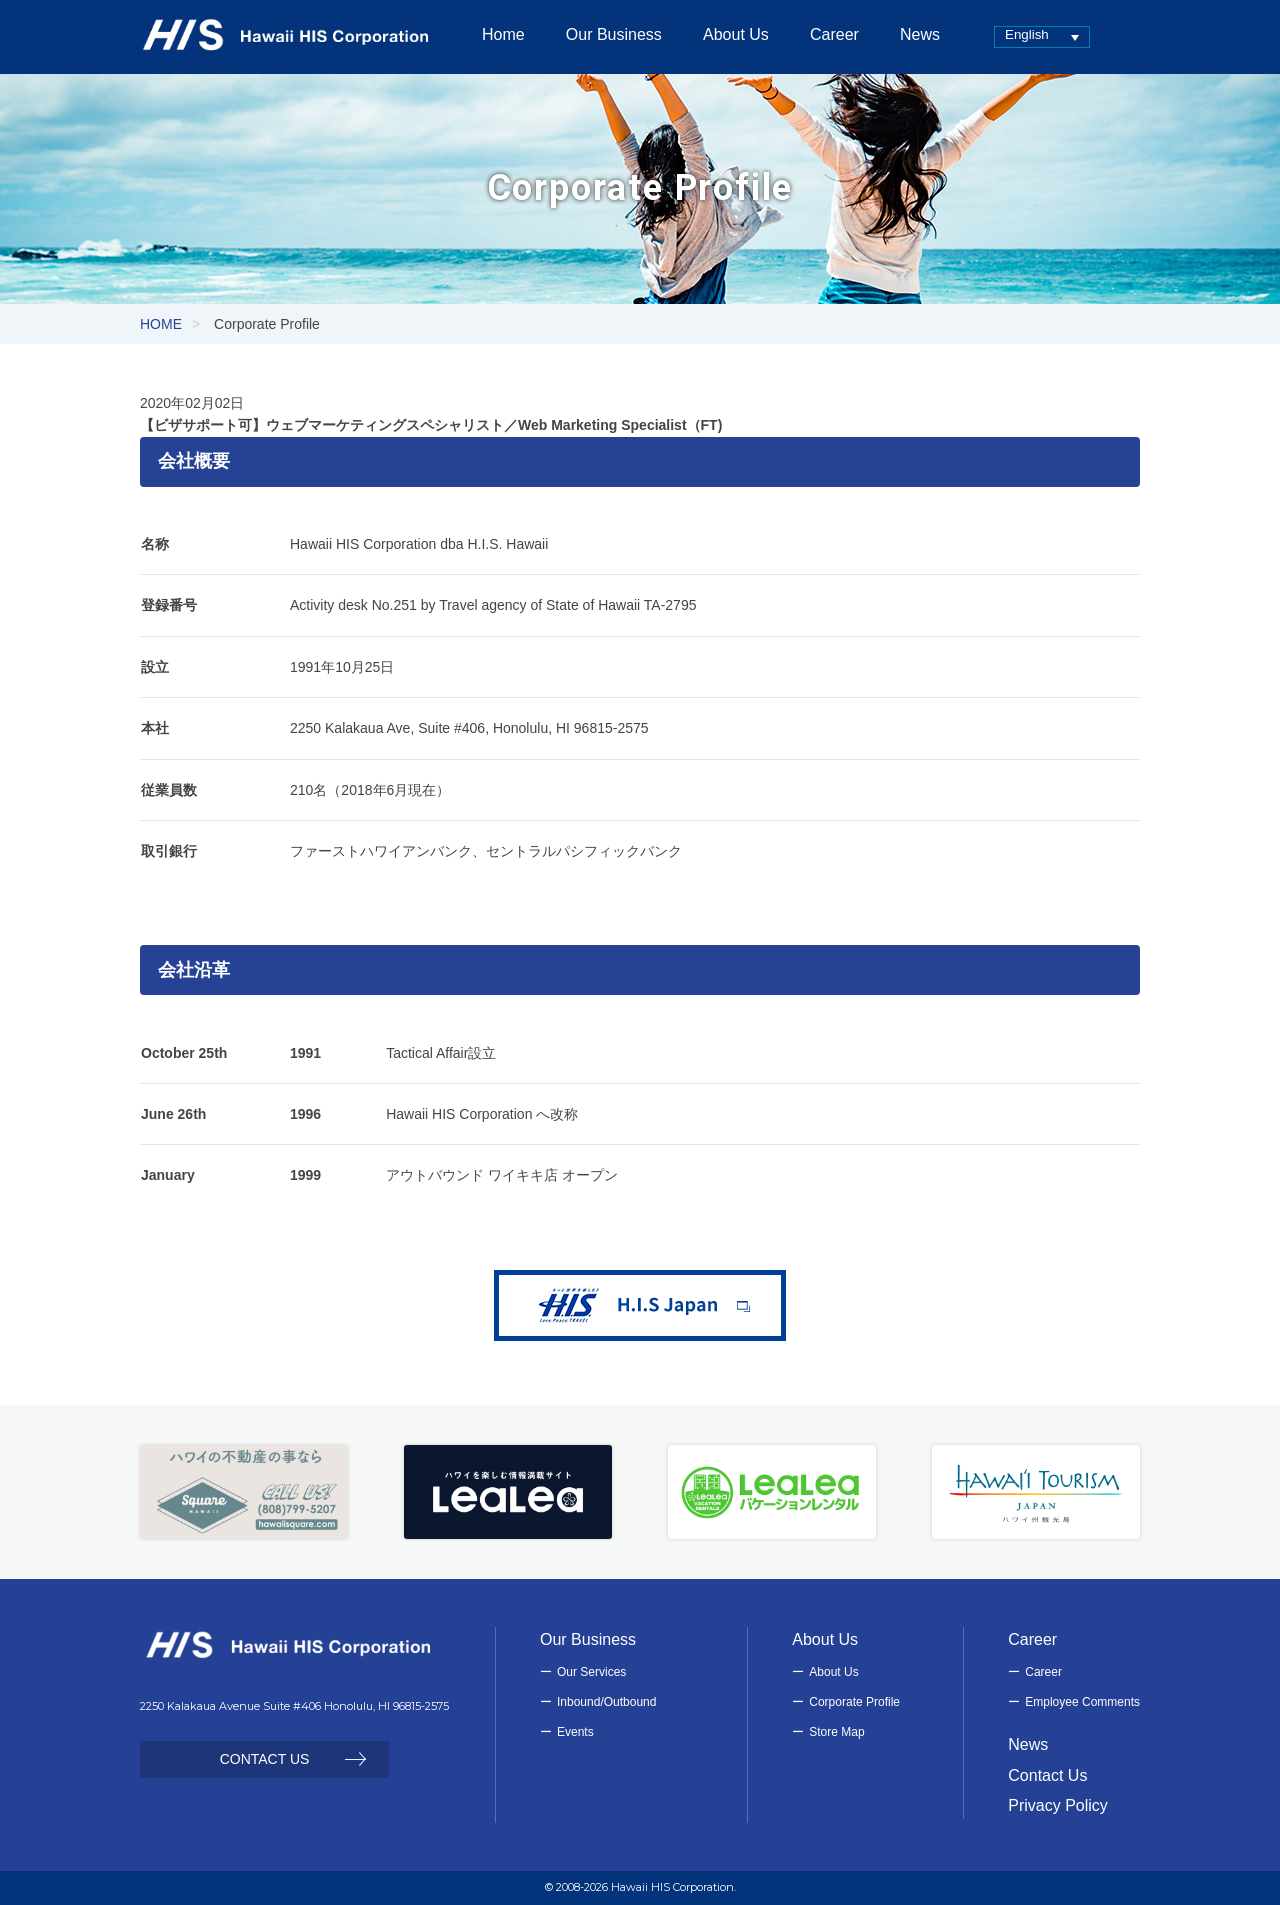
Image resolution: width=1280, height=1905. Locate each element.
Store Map (836, 1732)
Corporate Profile (854, 1702)
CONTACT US (265, 1759)
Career (1043, 1672)
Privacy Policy (1058, 1805)
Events (575, 1732)
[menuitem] (1042, 36)
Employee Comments (1082, 1702)
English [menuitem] (1027, 34)
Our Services (591, 1672)
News (1028, 1744)
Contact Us (1047, 1775)
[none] (1042, 36)
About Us (833, 1672)
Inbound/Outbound (606, 1702)
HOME (161, 324)
